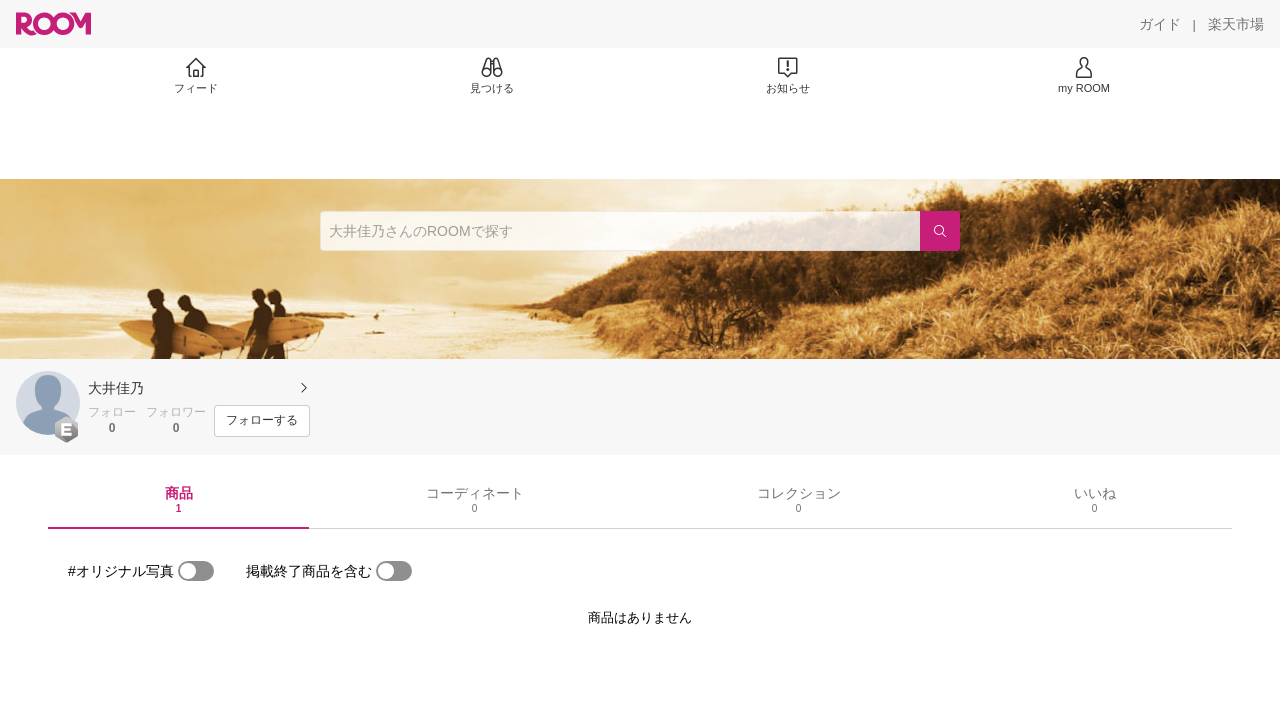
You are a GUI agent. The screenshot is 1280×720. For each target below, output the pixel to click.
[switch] (196, 571)
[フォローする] (262, 421)
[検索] (940, 231)
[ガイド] (1160, 24)
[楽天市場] (1236, 24)
